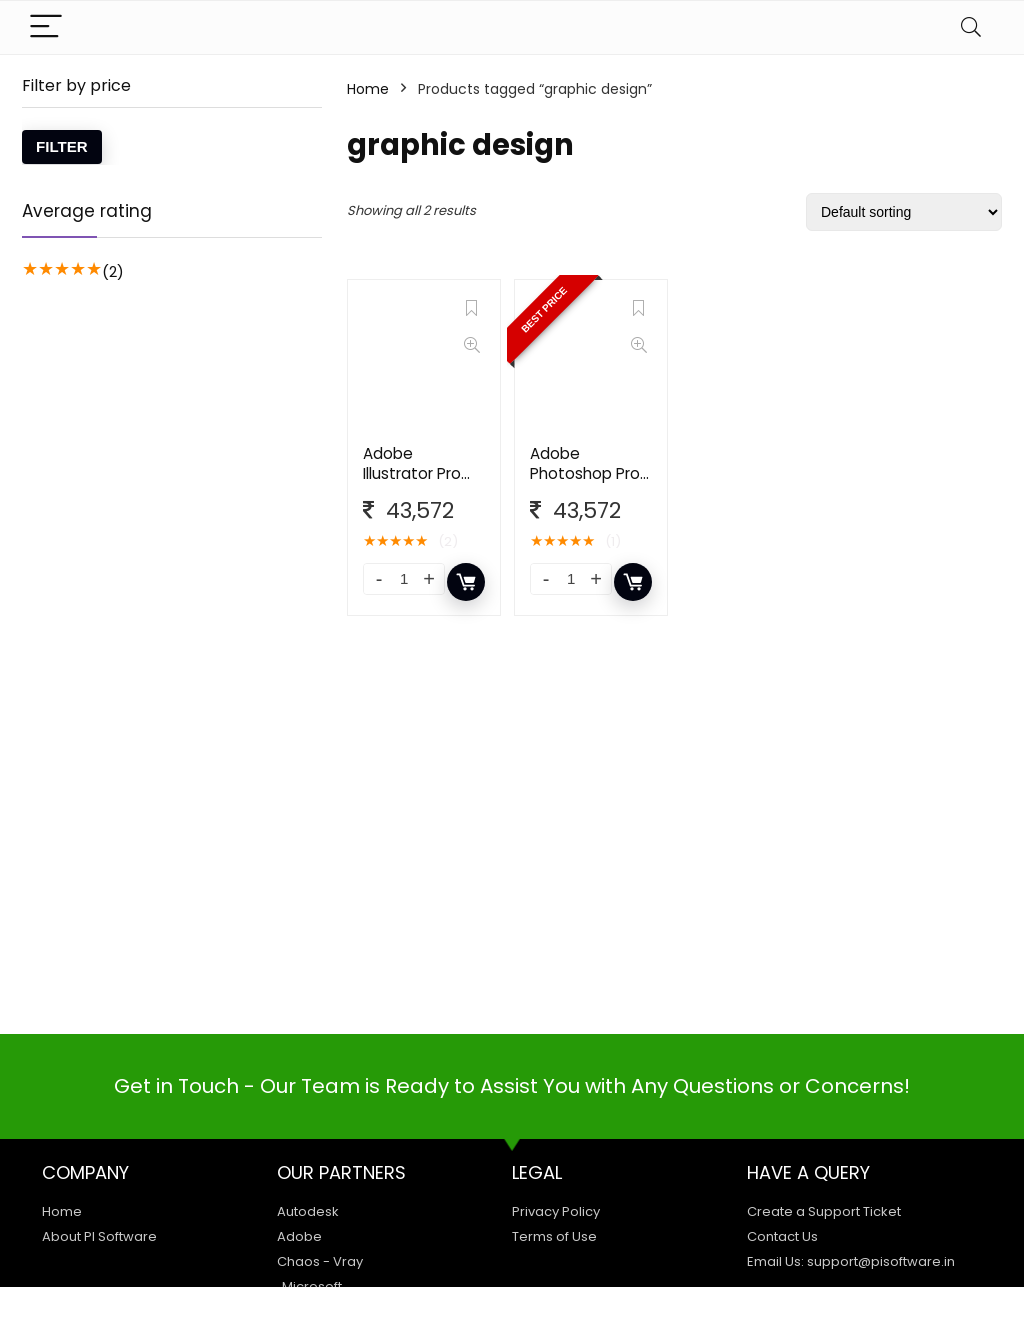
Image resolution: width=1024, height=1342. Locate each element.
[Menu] (46, 27)
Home (368, 89)
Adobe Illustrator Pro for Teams (412, 473)
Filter (62, 146)
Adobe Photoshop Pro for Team (585, 473)
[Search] (971, 27)
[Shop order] (904, 212)
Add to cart (466, 582)
